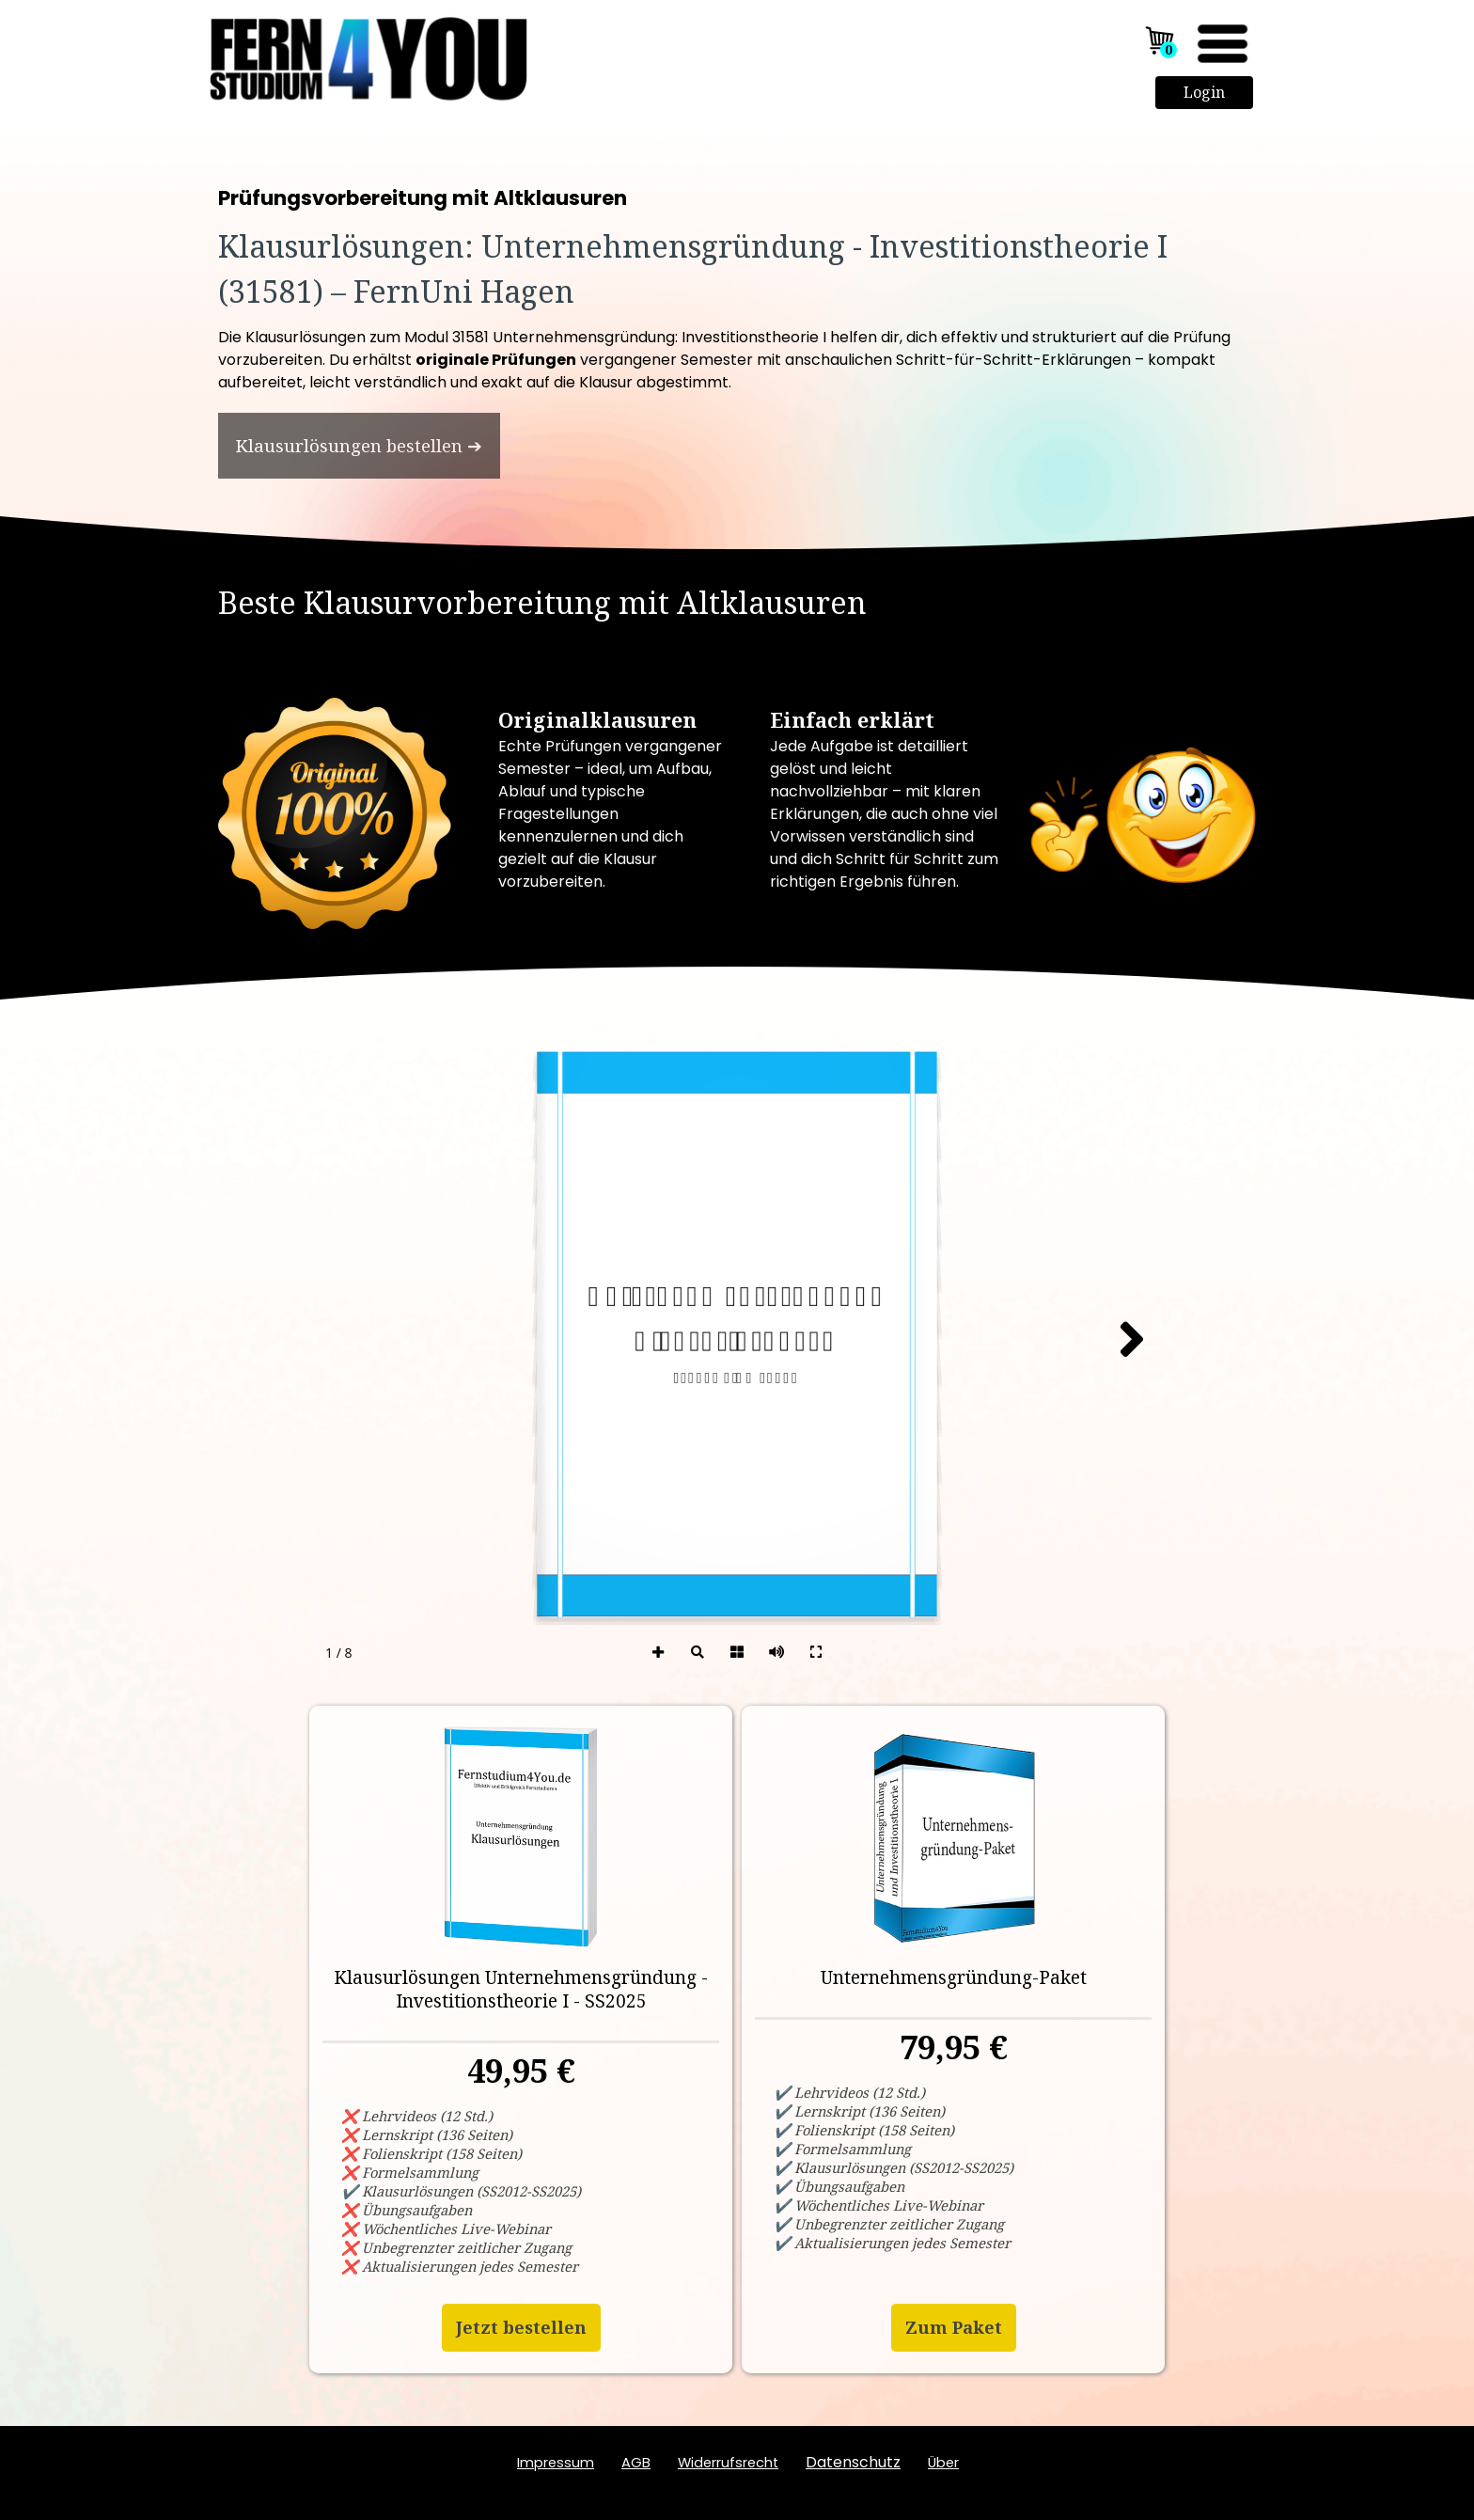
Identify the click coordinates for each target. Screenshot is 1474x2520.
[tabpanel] (737, 251)
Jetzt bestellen (521, 2327)
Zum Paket (953, 2327)
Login (1204, 92)
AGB (636, 2462)
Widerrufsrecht (728, 2462)
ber (943, 2462)
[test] (359, 446)
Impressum (555, 2462)
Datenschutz (853, 2462)
